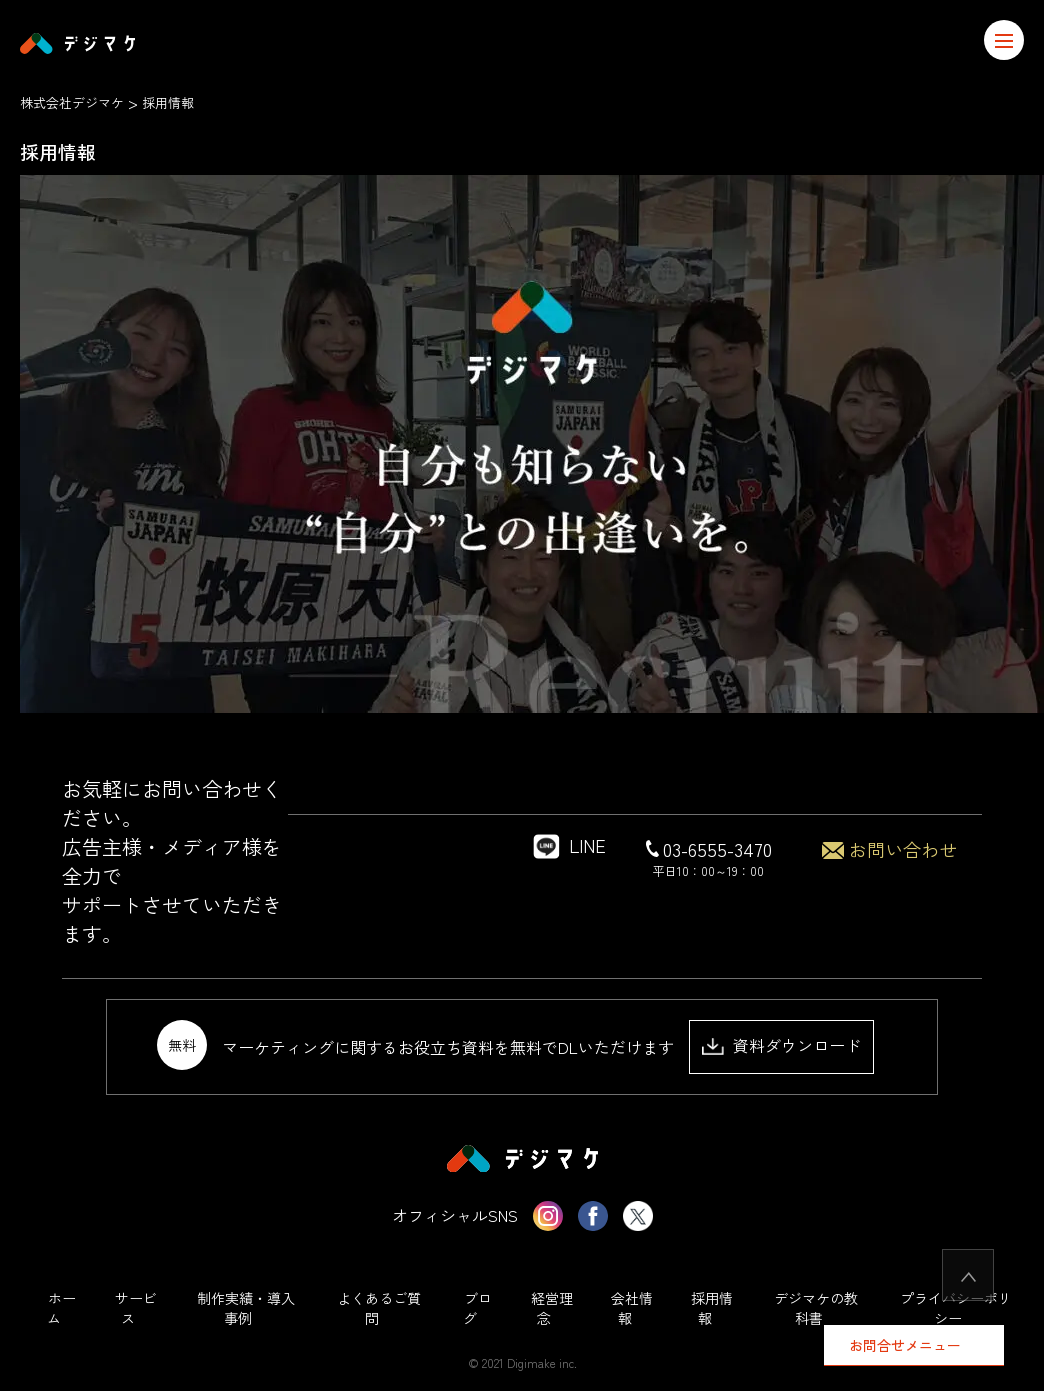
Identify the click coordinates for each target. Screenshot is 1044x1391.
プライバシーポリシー (956, 1308)
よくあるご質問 (379, 1308)
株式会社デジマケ (72, 102)
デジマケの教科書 (816, 1308)
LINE (567, 845)
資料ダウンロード (781, 1045)
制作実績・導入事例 (246, 1308)
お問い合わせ (889, 849)
